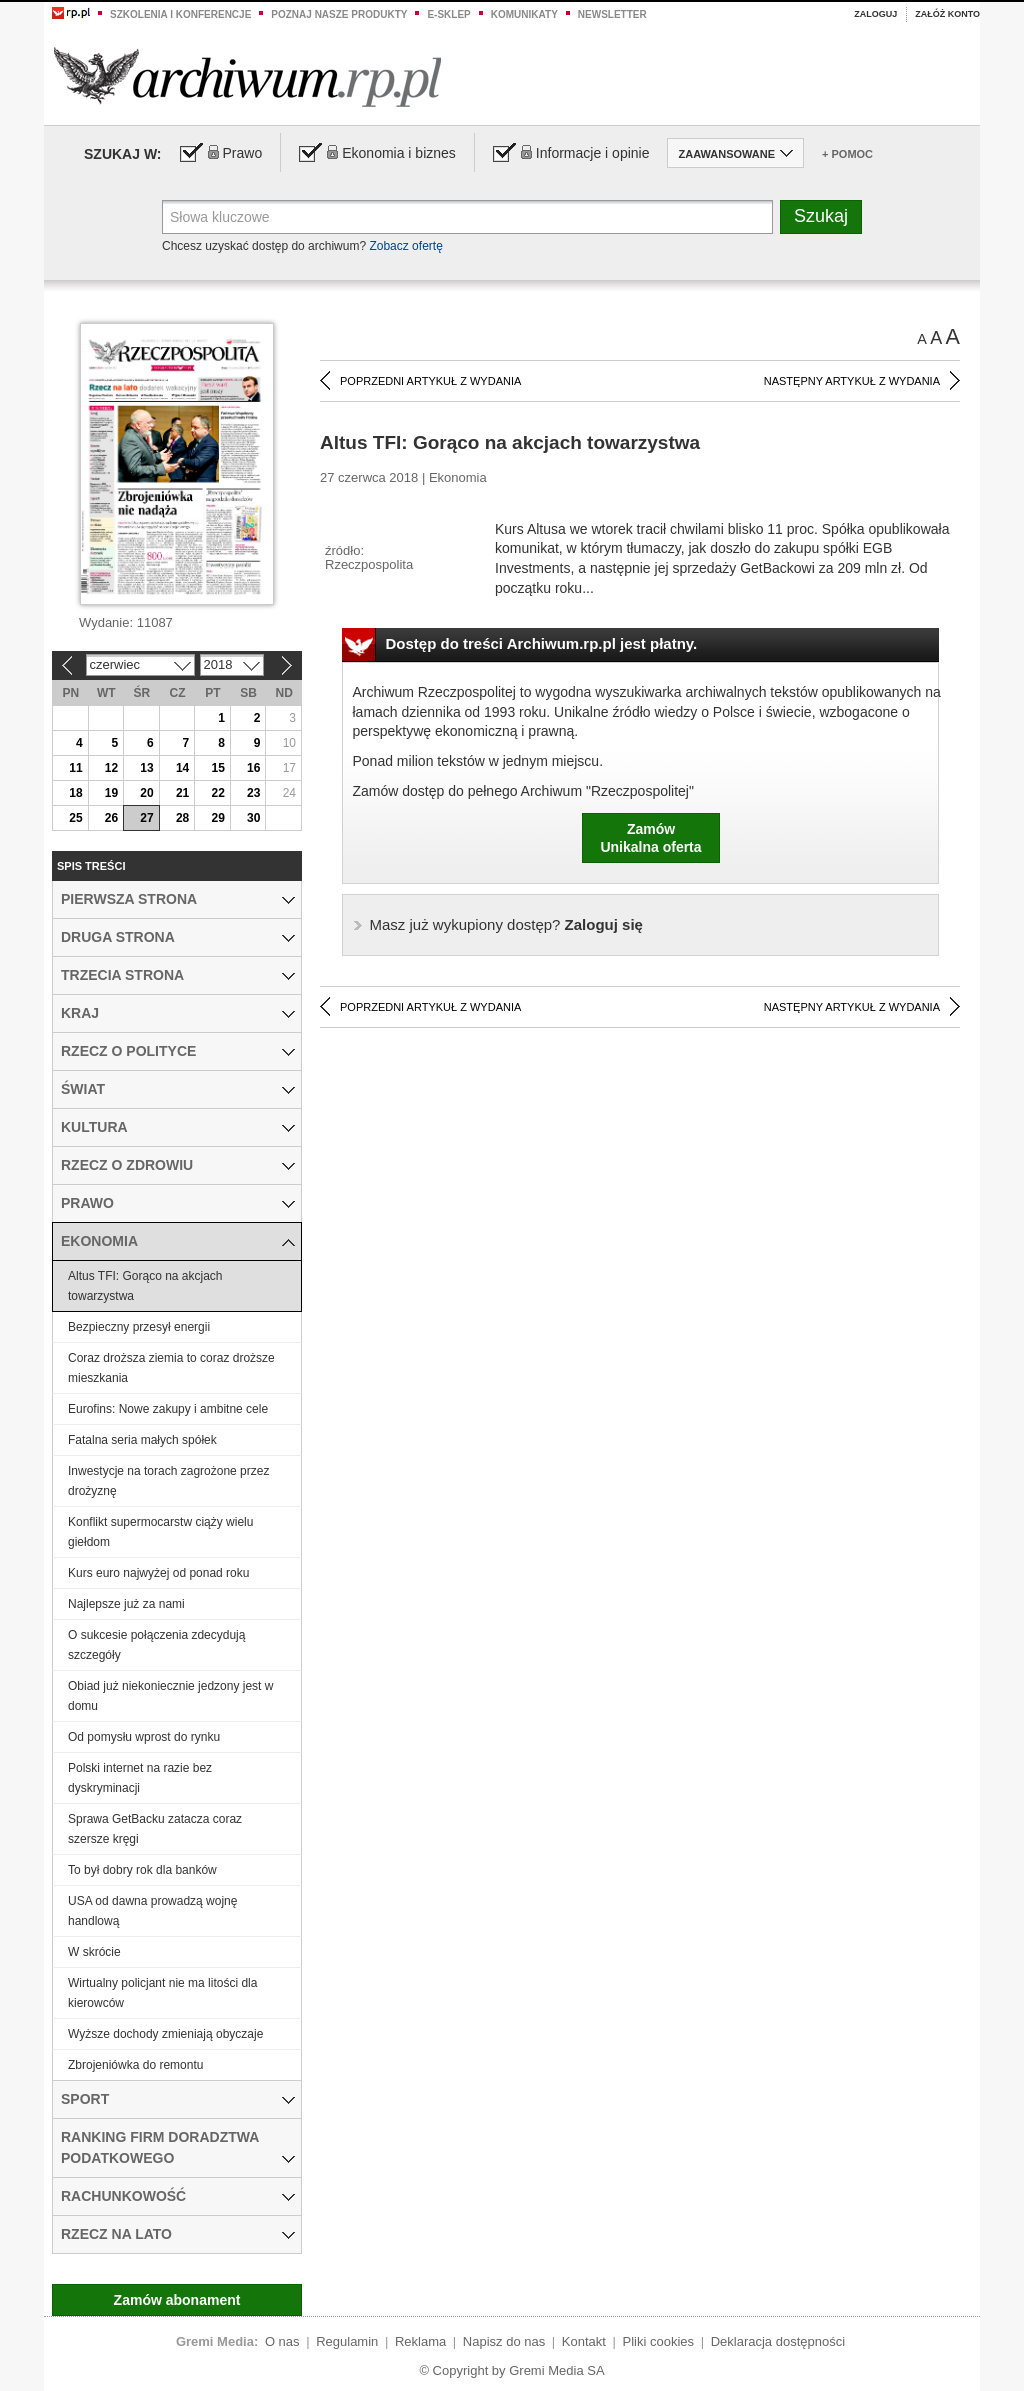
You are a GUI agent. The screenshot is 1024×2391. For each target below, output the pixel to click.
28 (182, 818)
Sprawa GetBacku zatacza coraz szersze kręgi (155, 1829)
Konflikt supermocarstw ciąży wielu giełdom (160, 1532)
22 (217, 793)
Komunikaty (524, 14)
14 (182, 768)
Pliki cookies (659, 2341)
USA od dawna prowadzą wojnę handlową (152, 1911)
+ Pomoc (847, 154)
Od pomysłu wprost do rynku (144, 1737)
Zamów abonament (177, 2300)
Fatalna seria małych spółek (142, 1440)
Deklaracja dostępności (778, 2341)
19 (111, 793)
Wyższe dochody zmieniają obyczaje (165, 2034)
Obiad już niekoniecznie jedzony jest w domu (170, 1696)
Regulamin (347, 2341)
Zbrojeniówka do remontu (135, 2065)
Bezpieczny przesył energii (139, 1327)
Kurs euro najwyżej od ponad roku (158, 1573)
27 (146, 818)
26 (111, 818)
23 (253, 793)
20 (146, 793)
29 (217, 818)
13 (146, 768)
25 (75, 818)
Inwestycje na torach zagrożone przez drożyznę (168, 1481)
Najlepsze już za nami (126, 1604)
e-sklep (448, 14)
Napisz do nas (504, 2341)
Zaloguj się (506, 924)
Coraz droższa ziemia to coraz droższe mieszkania (171, 1368)
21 (182, 793)
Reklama (420, 2341)
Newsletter (612, 14)
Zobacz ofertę (405, 246)
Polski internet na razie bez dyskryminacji (140, 1778)
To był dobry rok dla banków (142, 1870)
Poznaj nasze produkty (339, 14)
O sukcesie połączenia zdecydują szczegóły (156, 1645)
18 (75, 793)
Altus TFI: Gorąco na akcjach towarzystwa (145, 1286)
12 (111, 768)
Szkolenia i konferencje (180, 14)
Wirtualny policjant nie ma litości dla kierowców (162, 1993)
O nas (282, 2341)
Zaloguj (875, 14)
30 (253, 818)
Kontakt (584, 2341)
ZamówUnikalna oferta (650, 838)
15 (217, 768)
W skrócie (94, 1952)
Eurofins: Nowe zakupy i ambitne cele (168, 1409)
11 (75, 768)
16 (253, 768)
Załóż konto (947, 14)
